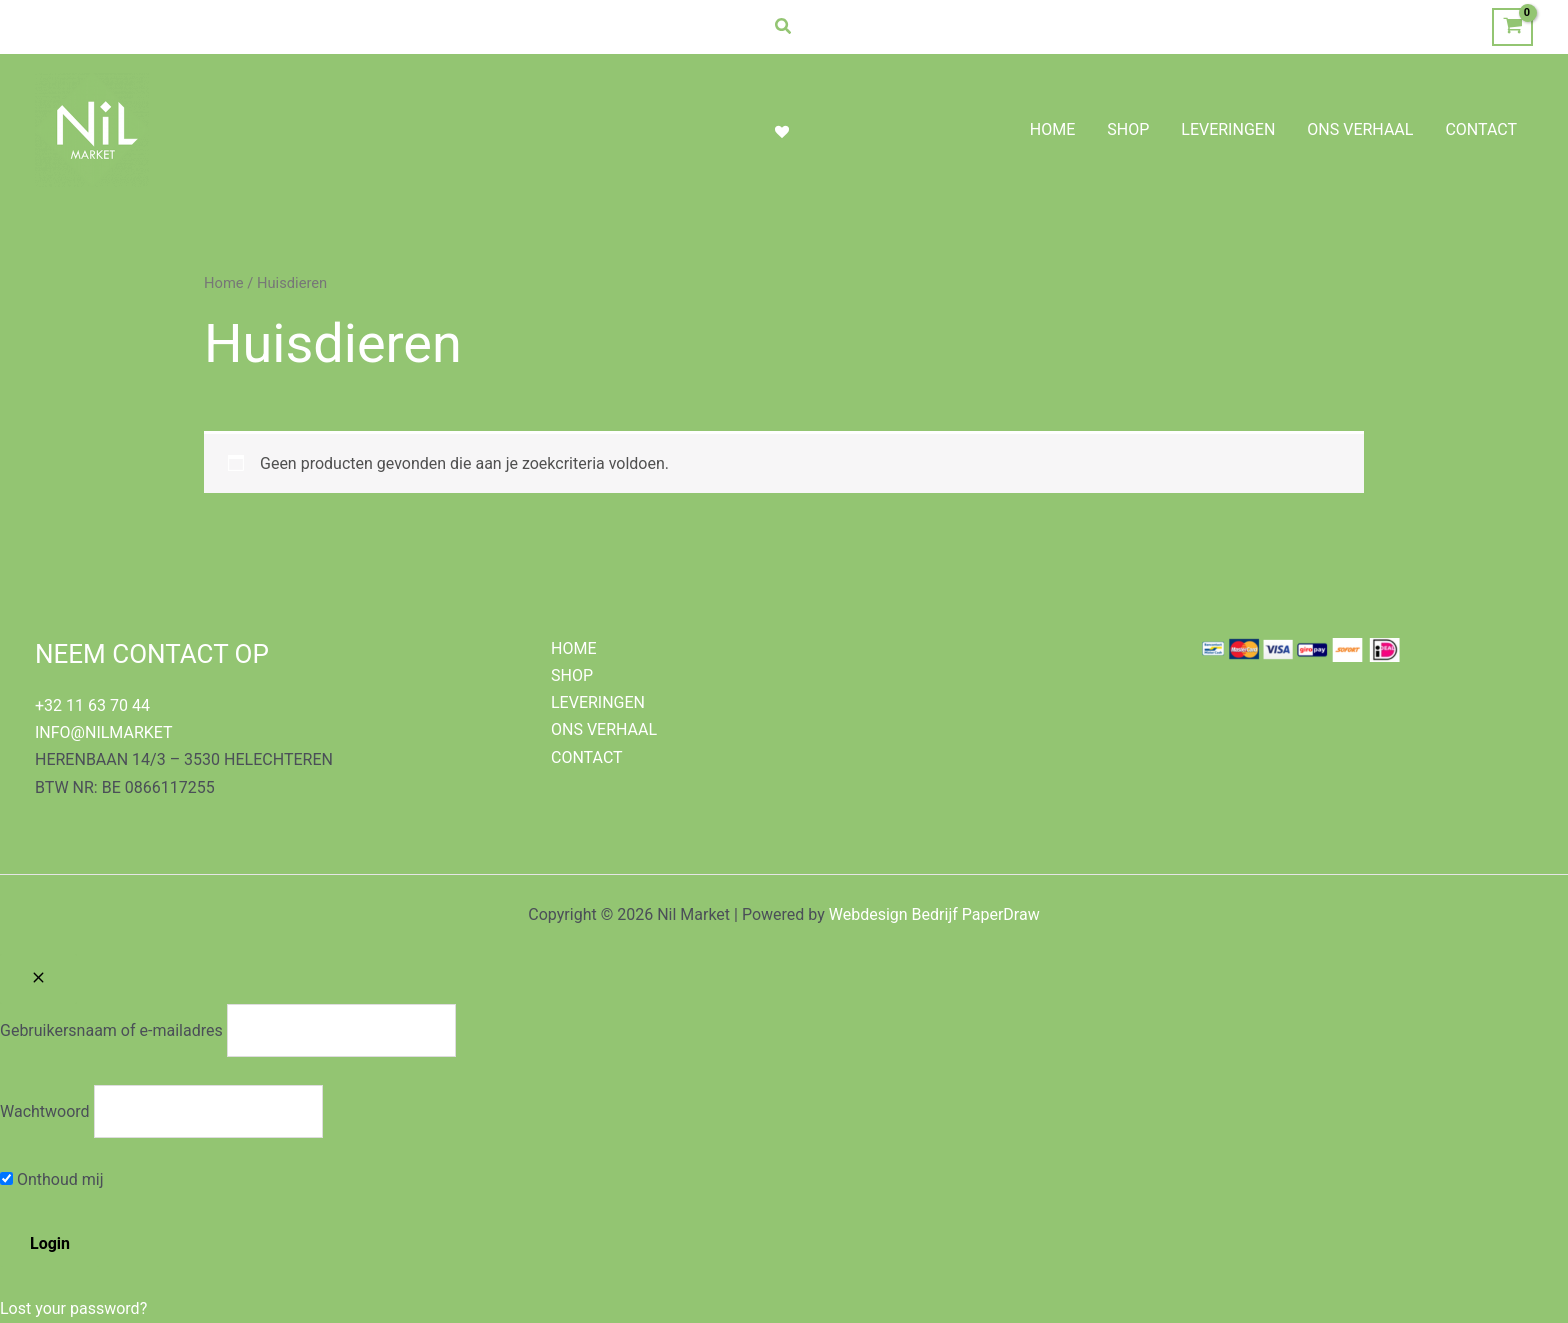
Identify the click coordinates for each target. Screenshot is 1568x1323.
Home (224, 283)
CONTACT (587, 757)
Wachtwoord (45, 1111)
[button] (784, 26)
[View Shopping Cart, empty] (1512, 27)
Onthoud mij (52, 1179)
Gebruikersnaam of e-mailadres (111, 1030)
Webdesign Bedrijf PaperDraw (934, 914)
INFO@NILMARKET (104, 732)
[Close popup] (38, 979)
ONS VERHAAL (604, 729)
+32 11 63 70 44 (92, 705)
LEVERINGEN (598, 702)
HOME (573, 648)
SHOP (572, 675)
